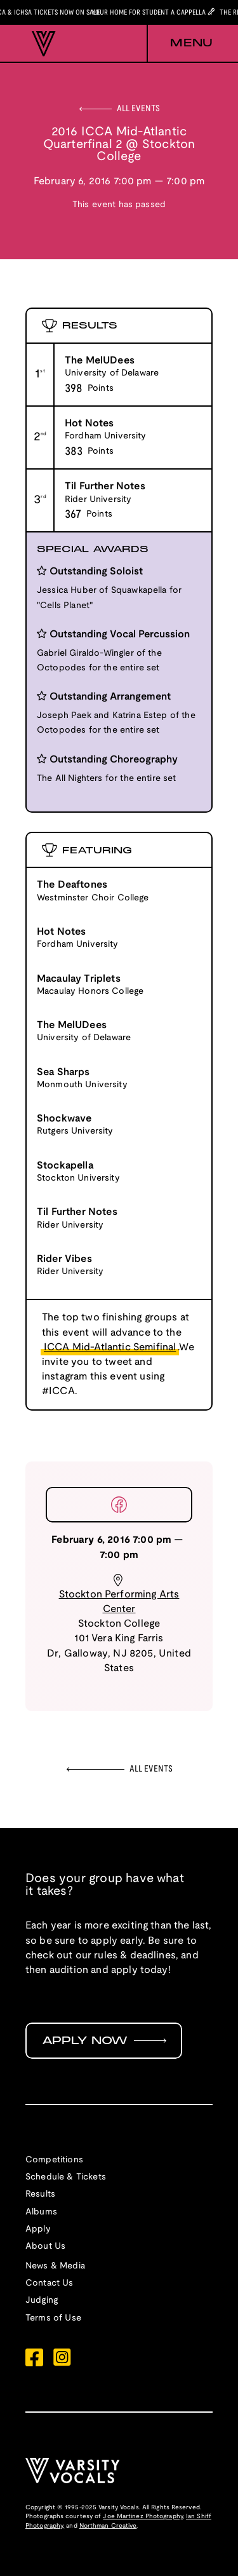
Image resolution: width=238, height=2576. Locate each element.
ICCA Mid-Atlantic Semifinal (110, 1347)
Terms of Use (53, 2318)
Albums (41, 2212)
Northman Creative (108, 2526)
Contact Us (49, 2283)
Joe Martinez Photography (142, 2516)
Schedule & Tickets (65, 2177)
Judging (41, 2300)
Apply (38, 2229)
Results (40, 2194)
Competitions (54, 2160)
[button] (180, 44)
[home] (40, 44)
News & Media (55, 2266)
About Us (45, 2246)
